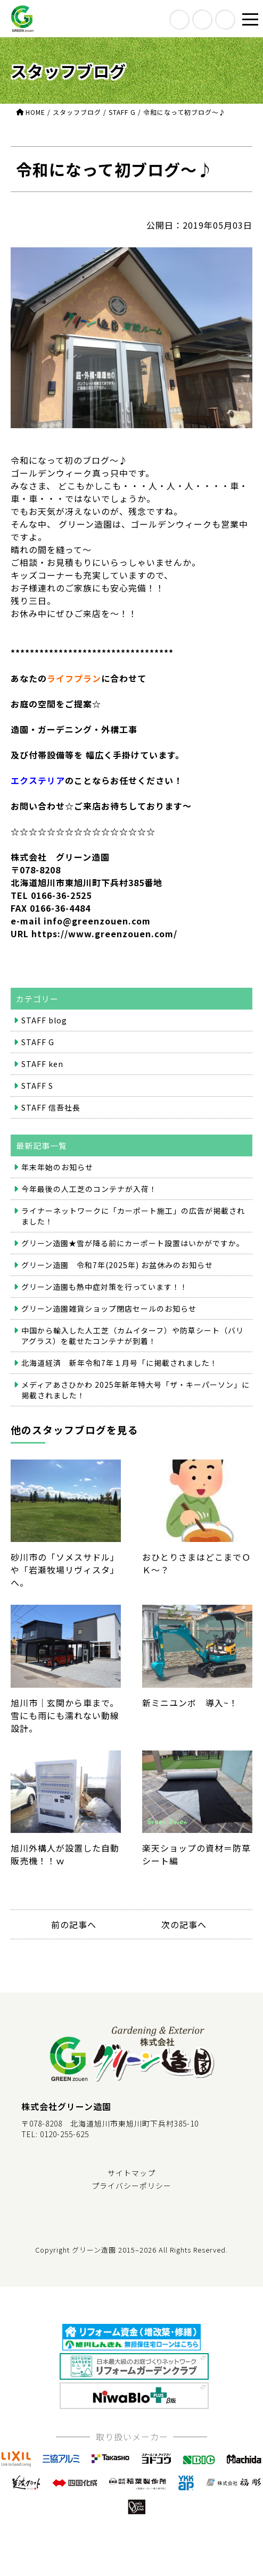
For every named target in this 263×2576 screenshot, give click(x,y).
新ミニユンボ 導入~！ (197, 1656)
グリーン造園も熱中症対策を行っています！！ (104, 1286)
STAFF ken (42, 1063)
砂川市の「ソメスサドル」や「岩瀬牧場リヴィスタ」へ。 (66, 1524)
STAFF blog (44, 1020)
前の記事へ (73, 1924)
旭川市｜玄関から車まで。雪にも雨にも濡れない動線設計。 (66, 1669)
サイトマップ (131, 2172)
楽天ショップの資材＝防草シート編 (197, 1808)
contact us (225, 20)
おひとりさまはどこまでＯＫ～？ (197, 1518)
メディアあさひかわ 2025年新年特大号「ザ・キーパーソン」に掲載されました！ (135, 1389)
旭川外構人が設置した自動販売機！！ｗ (66, 1808)
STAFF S (37, 1085)
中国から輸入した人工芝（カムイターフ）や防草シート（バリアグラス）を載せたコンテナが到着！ (132, 1335)
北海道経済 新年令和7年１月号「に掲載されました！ (119, 1362)
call (202, 20)
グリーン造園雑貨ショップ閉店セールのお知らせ (108, 1308)
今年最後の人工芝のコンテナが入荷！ (89, 1188)
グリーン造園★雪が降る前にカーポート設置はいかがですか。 (132, 1243)
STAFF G (37, 1042)
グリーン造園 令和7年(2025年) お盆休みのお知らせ (117, 1265)
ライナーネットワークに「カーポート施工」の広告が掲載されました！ (133, 1216)
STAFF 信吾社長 (50, 1107)
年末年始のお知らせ (57, 1167)
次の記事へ (184, 1924)
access (179, 20)
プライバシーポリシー (131, 2185)
